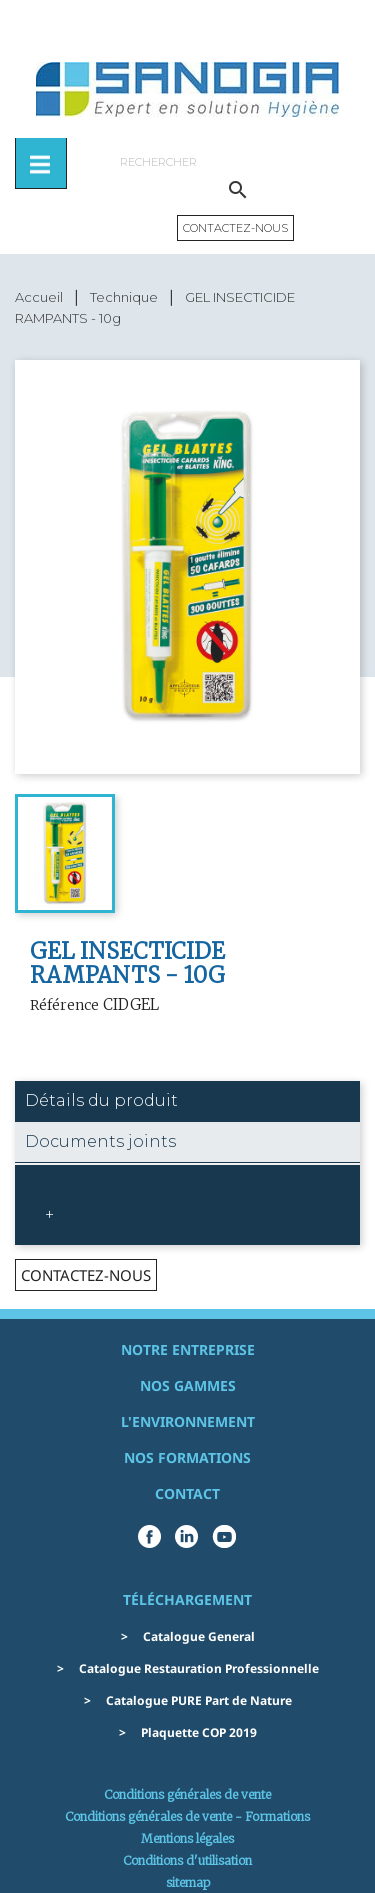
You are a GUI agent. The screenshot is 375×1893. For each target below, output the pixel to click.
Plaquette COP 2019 (199, 1732)
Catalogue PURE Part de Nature (199, 1700)
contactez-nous (86, 1275)
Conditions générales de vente (187, 1794)
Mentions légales (187, 1838)
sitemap (188, 1882)
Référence (64, 1005)
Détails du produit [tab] (101, 1100)
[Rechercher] (237, 162)
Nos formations (187, 1457)
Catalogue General (199, 1636)
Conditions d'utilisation (187, 1860)
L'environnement (188, 1421)
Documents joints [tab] (100, 1141)
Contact (187, 1493)
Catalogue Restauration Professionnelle (199, 1668)
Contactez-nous (235, 228)
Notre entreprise (188, 1349)
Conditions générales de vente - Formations (187, 1816)
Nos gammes (188, 1385)
